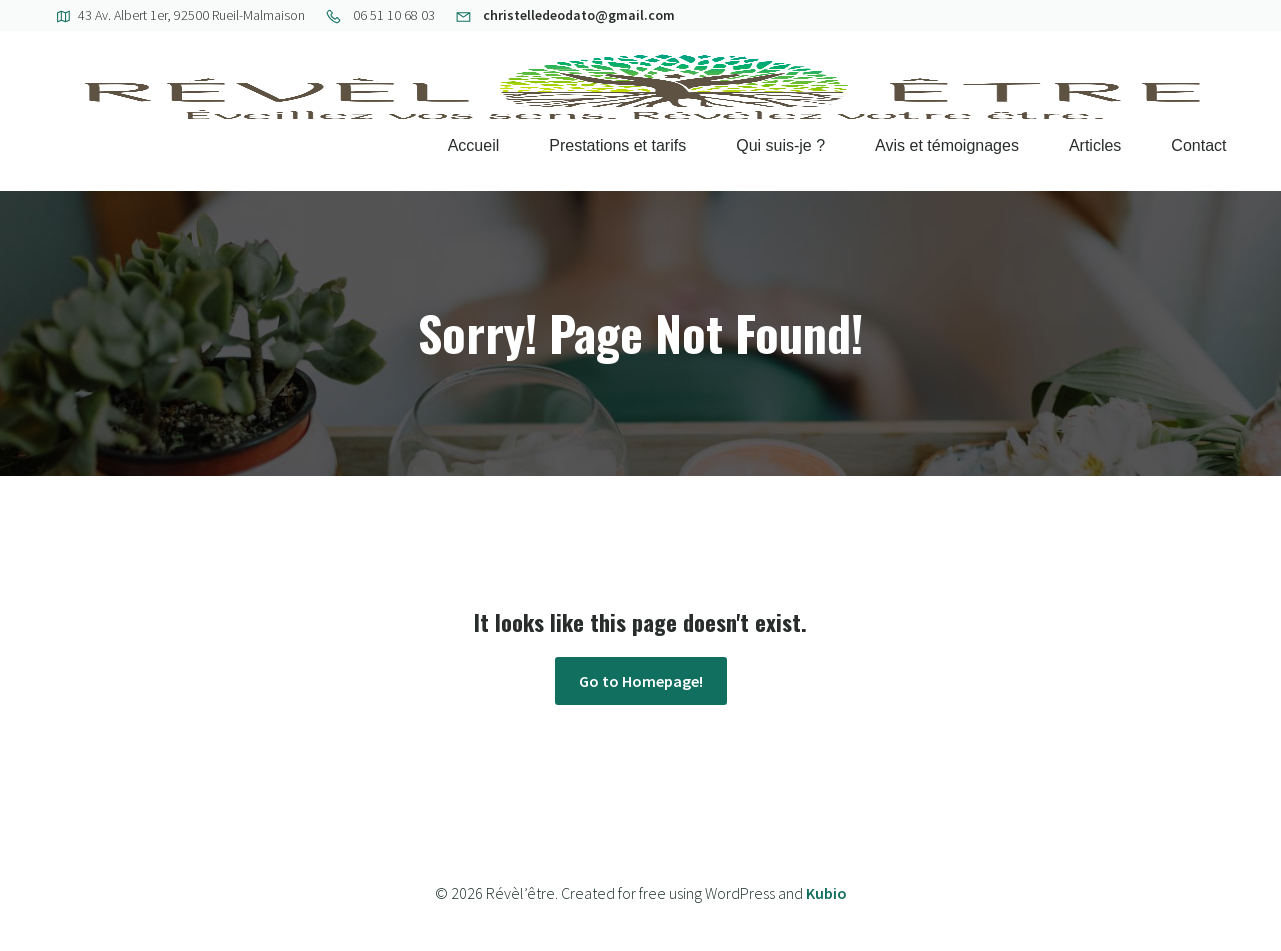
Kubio (826, 893)
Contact (1198, 145)
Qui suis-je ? (780, 145)
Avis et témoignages (947, 145)
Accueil (474, 145)
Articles (1095, 145)
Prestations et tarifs (617, 145)
